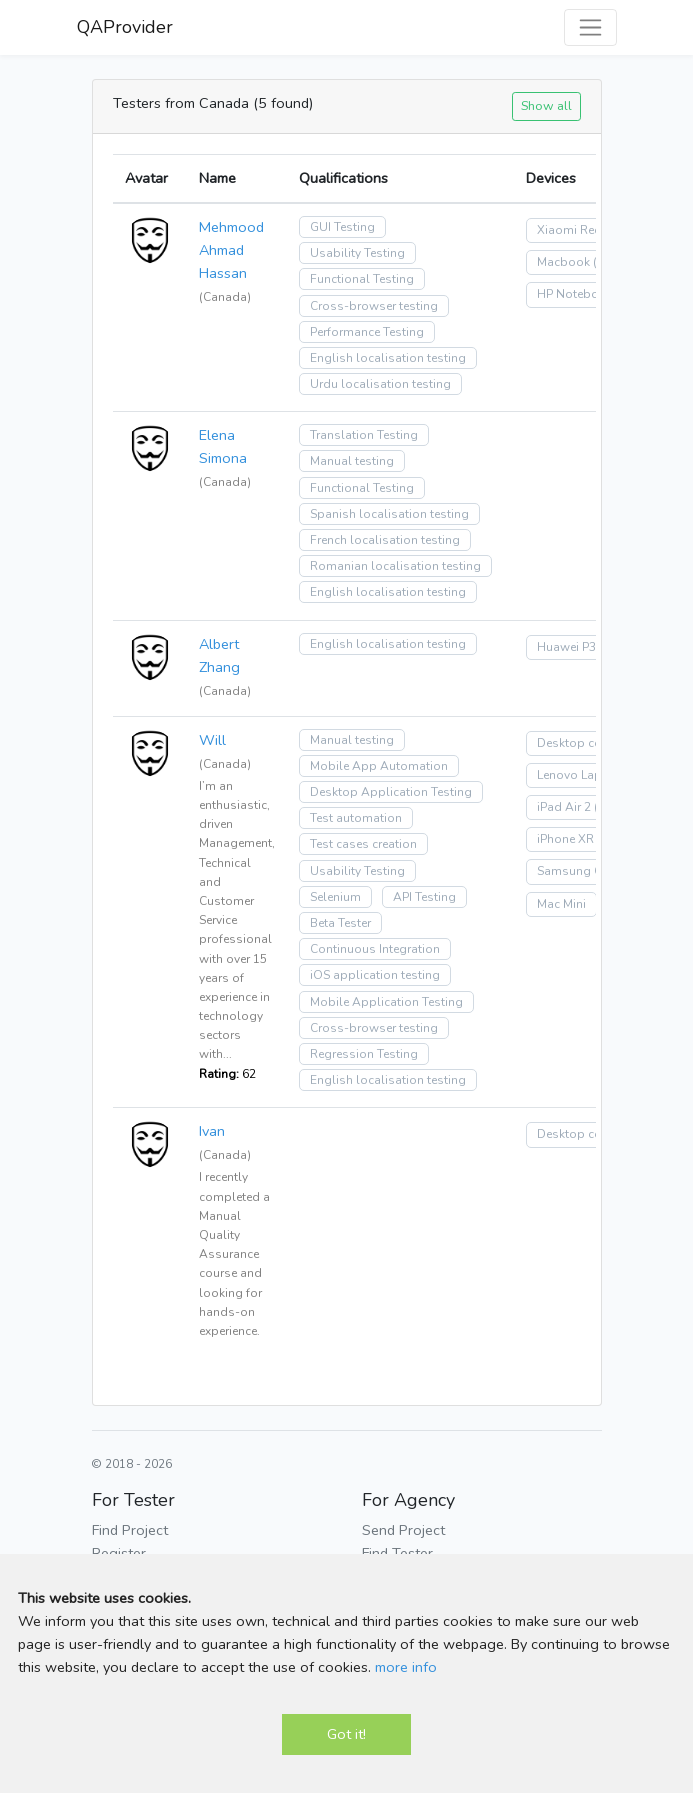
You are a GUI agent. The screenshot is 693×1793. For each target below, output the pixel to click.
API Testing (424, 897)
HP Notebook (575, 294)
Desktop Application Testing (391, 792)
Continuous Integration (375, 949)
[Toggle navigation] (590, 27)
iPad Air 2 (564, 807)
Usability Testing (357, 253)
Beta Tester (340, 923)
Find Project (130, 1530)
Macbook (563, 262)
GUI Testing (342, 227)
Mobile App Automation (379, 766)
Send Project (403, 1530)
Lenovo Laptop (579, 775)
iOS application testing (375, 975)
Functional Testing (362, 279)
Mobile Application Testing (386, 1002)
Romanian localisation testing (395, 566)
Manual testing (352, 461)
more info (406, 1667)
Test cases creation (363, 844)
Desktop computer (589, 743)
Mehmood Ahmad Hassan (231, 250)
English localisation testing (388, 358)
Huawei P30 (570, 647)
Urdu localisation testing (380, 384)
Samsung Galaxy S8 (593, 871)
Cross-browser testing (374, 306)
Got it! (346, 1734)
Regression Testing (364, 1054)
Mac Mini (561, 904)
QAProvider (125, 27)
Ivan (212, 1131)
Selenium (335, 897)
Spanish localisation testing (389, 514)
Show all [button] (546, 105)
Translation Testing (364, 435)
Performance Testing (367, 332)
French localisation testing (385, 540)
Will (212, 740)
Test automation (356, 818)
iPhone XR (565, 839)
